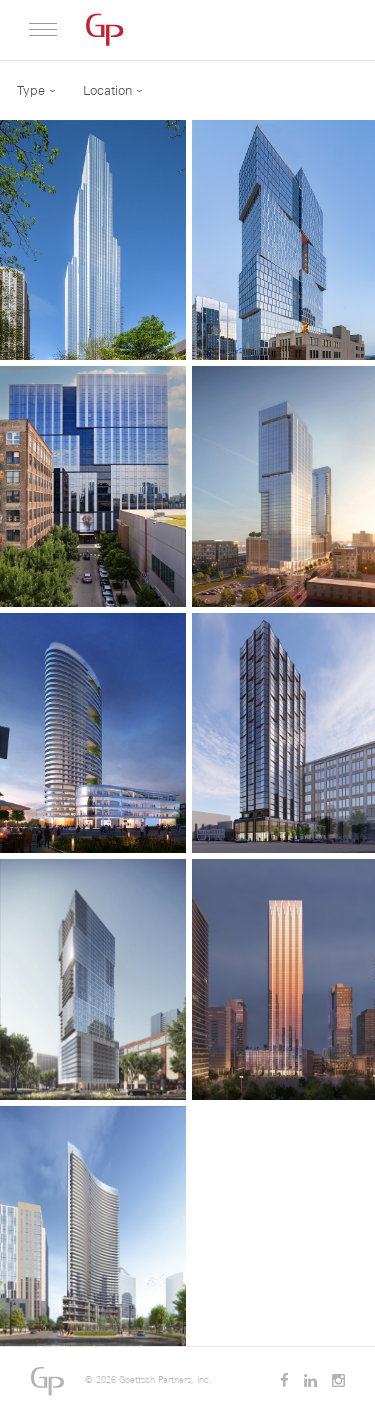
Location (107, 90)
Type (31, 90)
